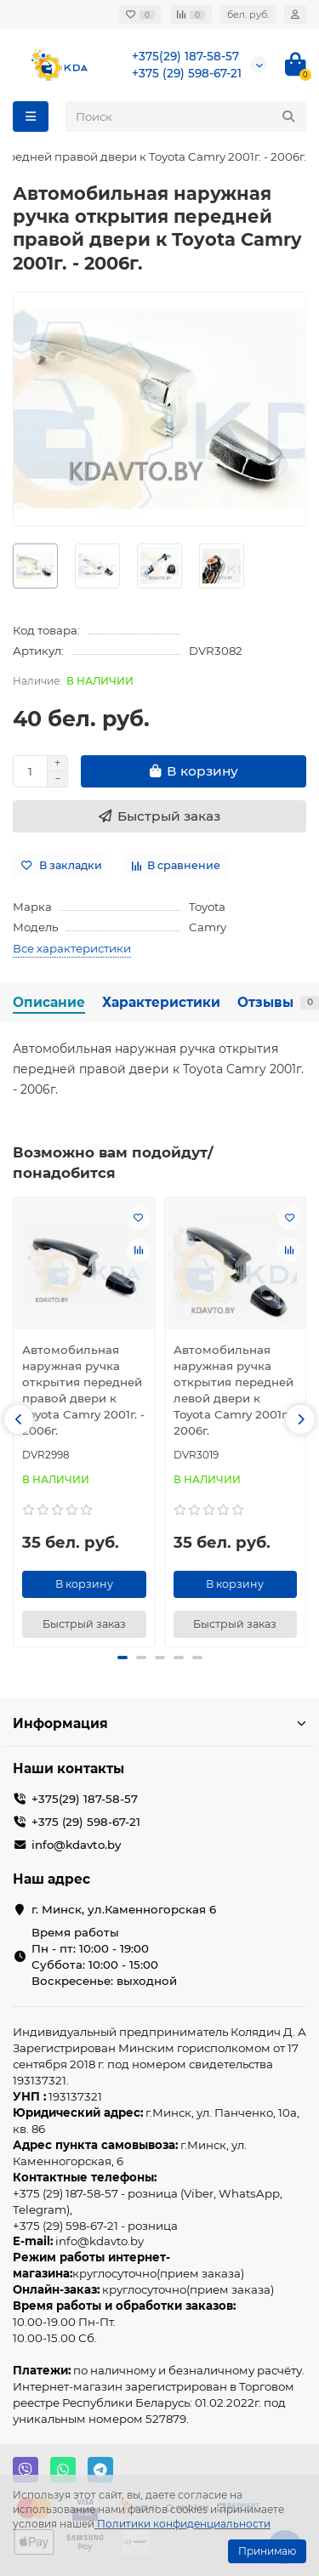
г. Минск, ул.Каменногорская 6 (123, 1909)
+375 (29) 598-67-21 (187, 73)
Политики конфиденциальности (184, 2523)
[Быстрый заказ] (159, 816)
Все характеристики (72, 948)
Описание (49, 1002)
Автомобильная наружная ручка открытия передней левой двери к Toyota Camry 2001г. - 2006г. (235, 1390)
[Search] (186, 116)
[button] (18, 1419)
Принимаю (267, 2551)
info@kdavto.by (76, 1844)
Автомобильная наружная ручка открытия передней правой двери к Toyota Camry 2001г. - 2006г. (83, 1390)
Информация (159, 1723)
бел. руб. (248, 14)
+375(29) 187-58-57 (185, 56)
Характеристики (161, 1002)
